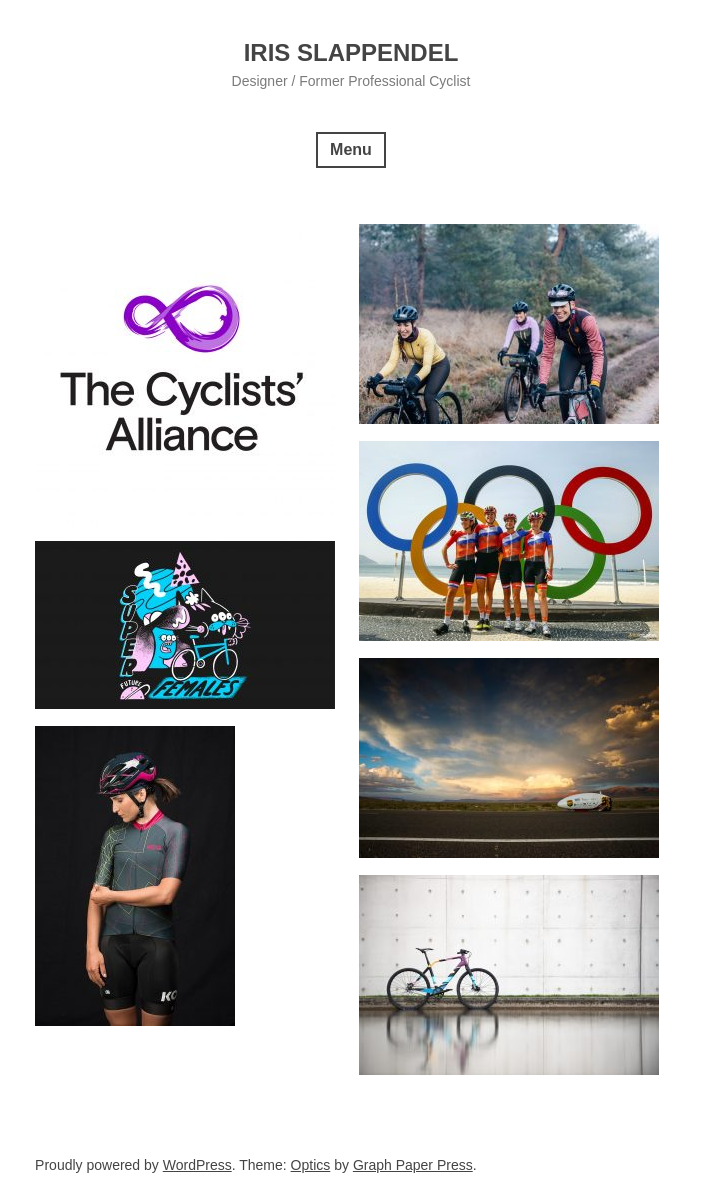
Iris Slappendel (351, 52)
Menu (351, 149)
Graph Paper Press (413, 1165)
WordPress (197, 1165)
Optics (311, 1165)
